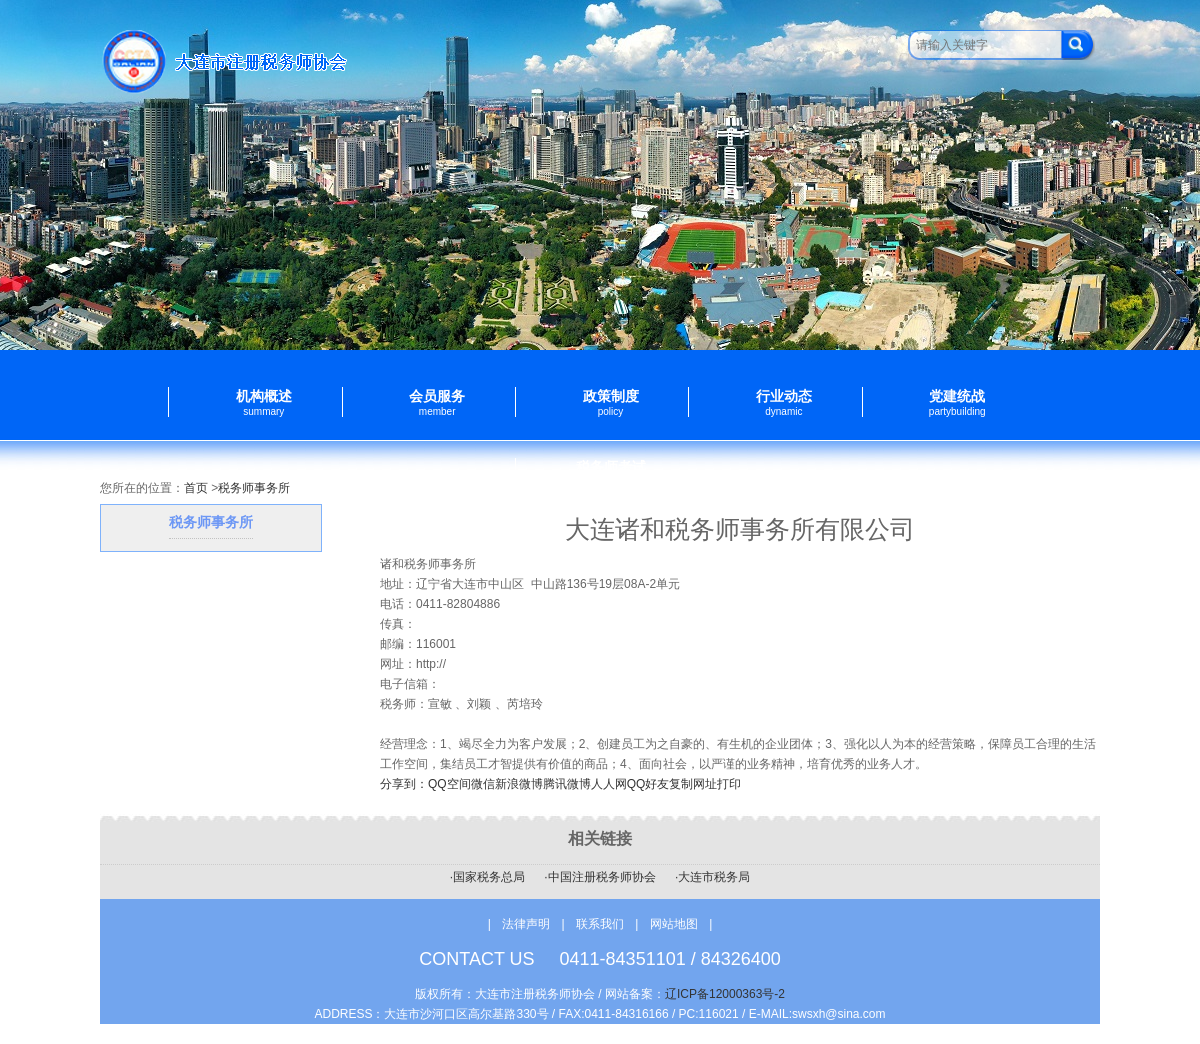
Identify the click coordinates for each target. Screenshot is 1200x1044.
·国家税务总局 (487, 877)
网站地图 (674, 924)
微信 (483, 784)
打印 (729, 784)
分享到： (404, 784)
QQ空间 (449, 784)
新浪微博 (519, 784)
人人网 (609, 784)
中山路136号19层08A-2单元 (605, 584)
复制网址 (693, 784)
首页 (196, 488)
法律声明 (526, 924)
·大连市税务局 (712, 877)
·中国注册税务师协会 (599, 877)
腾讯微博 (567, 784)
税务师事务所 (254, 488)
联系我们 (601, 924)
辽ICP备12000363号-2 (725, 994)
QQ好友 (648, 784)
